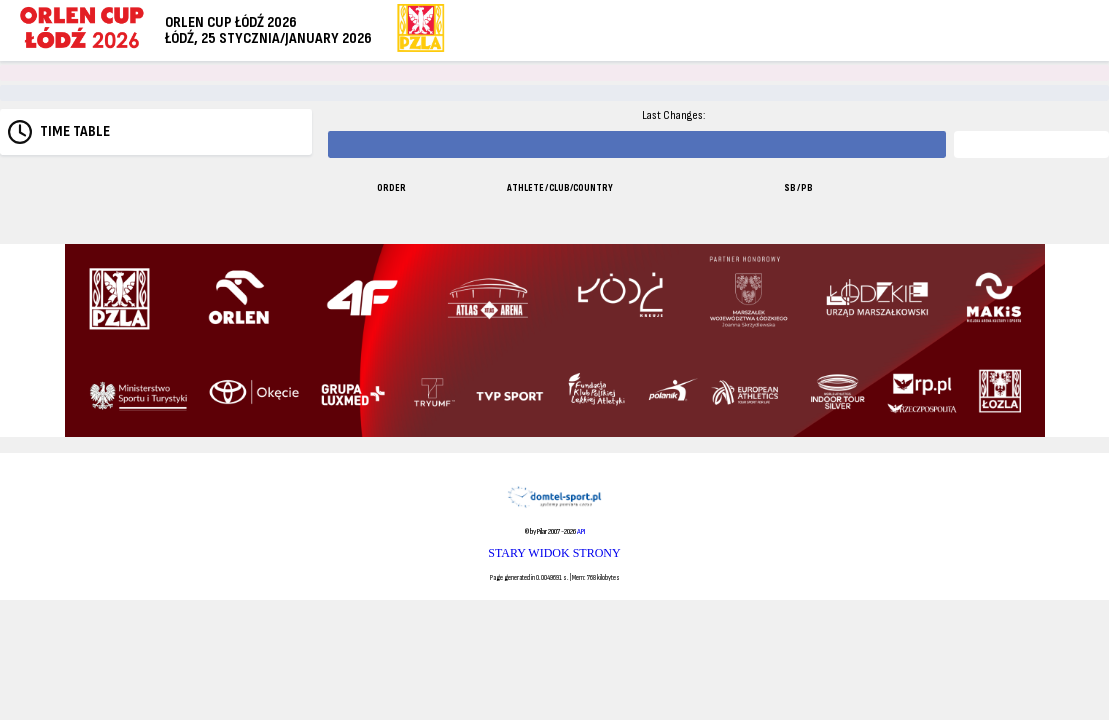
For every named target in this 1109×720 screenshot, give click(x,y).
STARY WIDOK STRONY (554, 553)
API (581, 531)
